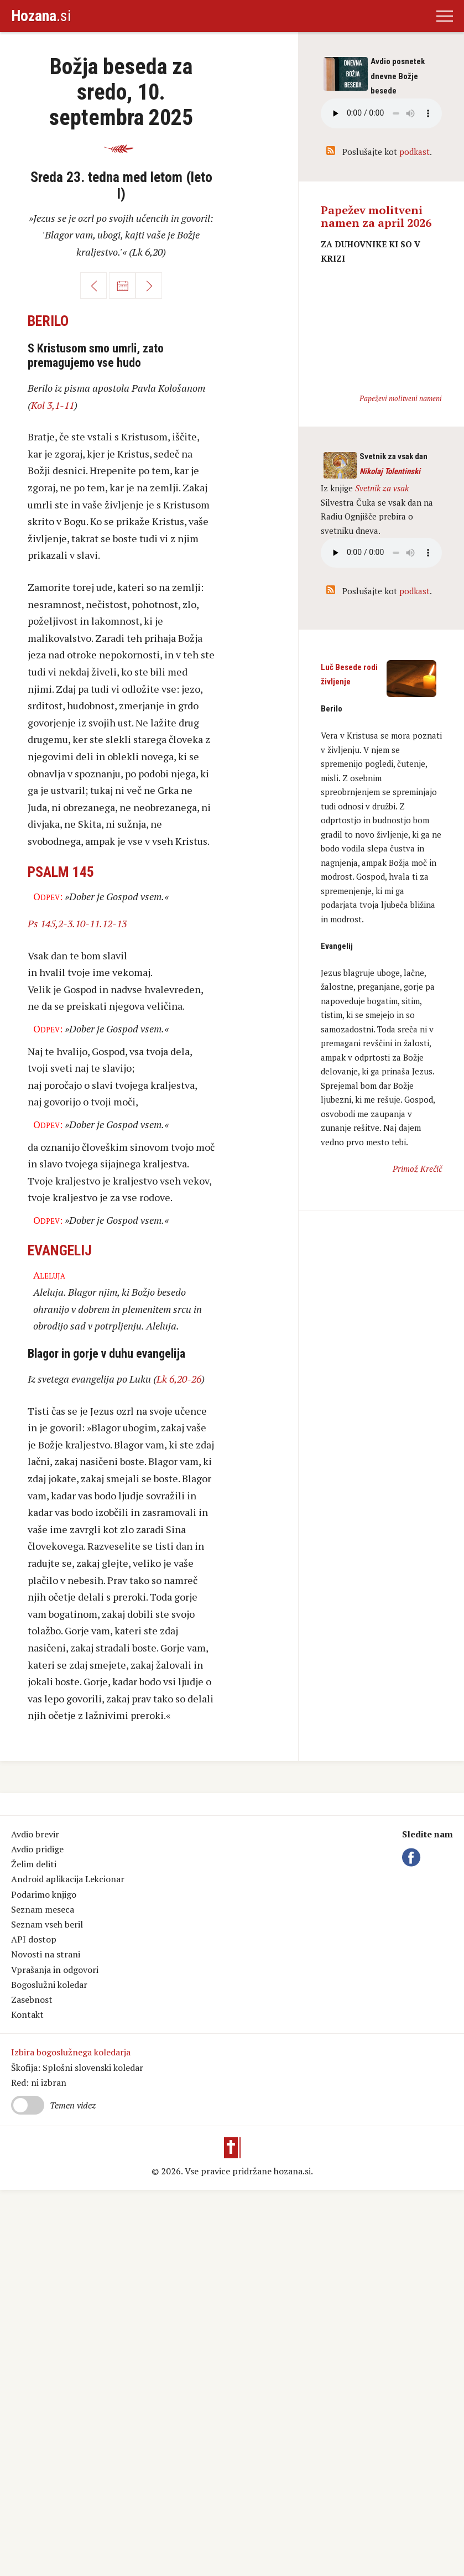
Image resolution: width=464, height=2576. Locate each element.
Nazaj (93, 285)
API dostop (33, 1939)
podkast (414, 151)
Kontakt (27, 2014)
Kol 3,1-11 (52, 405)
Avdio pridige (37, 1849)
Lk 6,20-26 (179, 1378)
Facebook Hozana (413, 1857)
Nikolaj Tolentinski (389, 471)
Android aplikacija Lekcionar (67, 1879)
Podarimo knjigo (43, 1894)
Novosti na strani (45, 1954)
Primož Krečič (417, 1168)
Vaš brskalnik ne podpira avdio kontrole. (381, 553)
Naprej (148, 285)
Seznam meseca (42, 1909)
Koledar (122, 285)
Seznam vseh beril (47, 1924)
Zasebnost (32, 1999)
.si (41, 16)
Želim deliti (33, 1864)
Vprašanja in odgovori (54, 1970)
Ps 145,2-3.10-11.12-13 (77, 923)
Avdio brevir (35, 1834)
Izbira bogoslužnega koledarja (71, 2052)
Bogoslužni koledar (49, 1984)
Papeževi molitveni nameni (400, 398)
